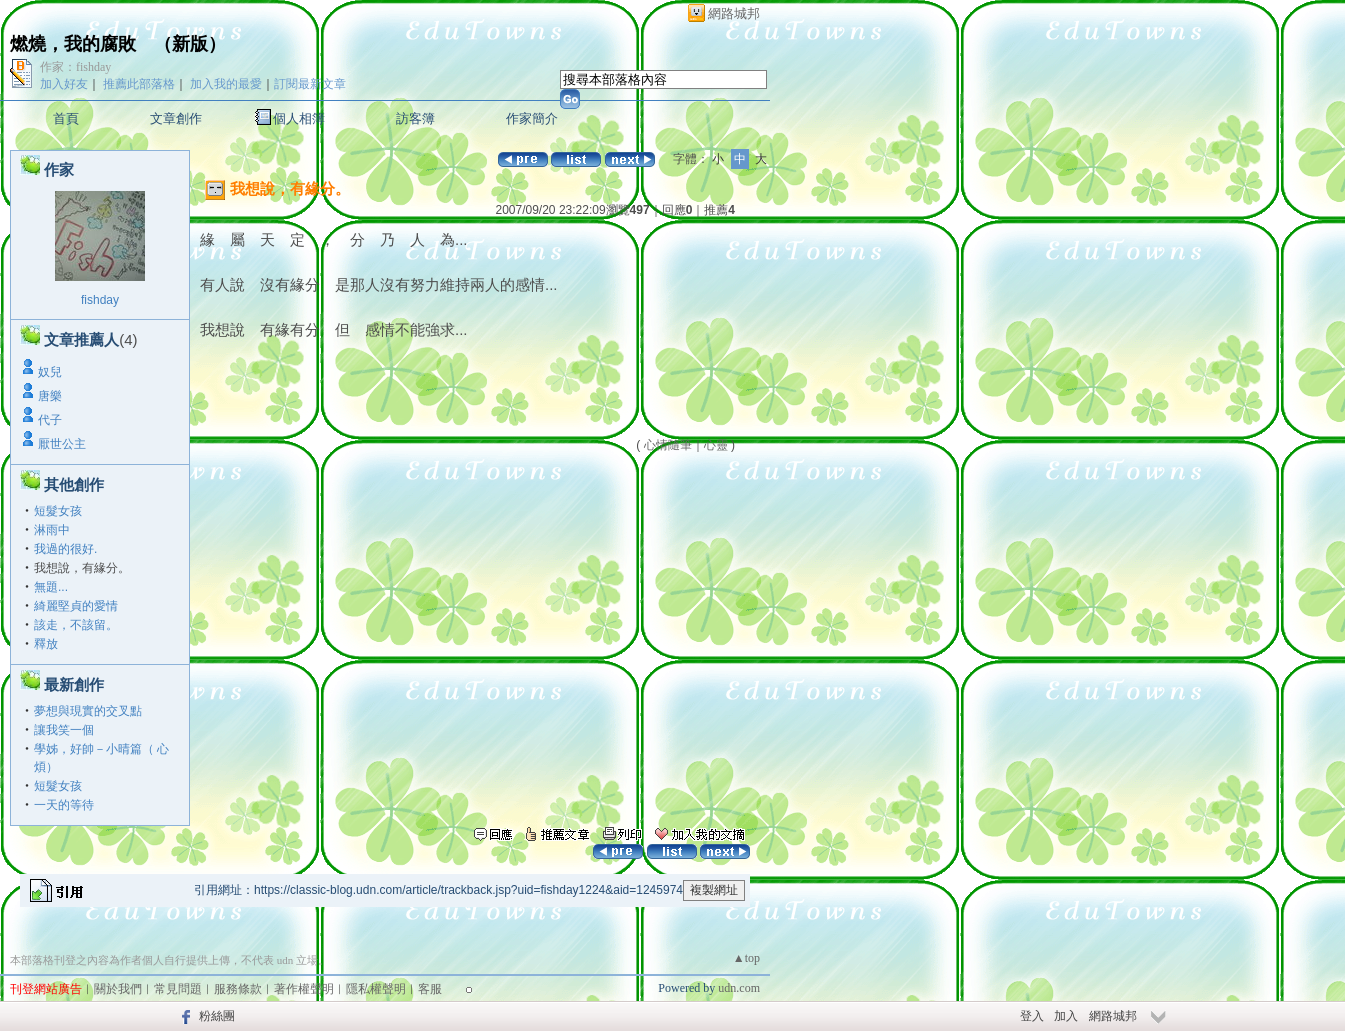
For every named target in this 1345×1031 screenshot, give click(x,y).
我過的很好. (65, 549)
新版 (190, 44)
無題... (51, 587)
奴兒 (50, 372)
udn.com (739, 988)
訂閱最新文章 (310, 84)
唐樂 (50, 396)
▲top (746, 958)
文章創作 (176, 118)
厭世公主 (62, 444)
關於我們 (118, 989)
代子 (50, 420)
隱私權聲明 (376, 989)
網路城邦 (734, 13)
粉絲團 (217, 1016)
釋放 (46, 644)
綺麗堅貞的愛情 (76, 606)
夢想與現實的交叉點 (88, 711)
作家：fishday (75, 67)
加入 (1066, 1016)
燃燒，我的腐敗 (73, 44)
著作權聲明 (304, 989)
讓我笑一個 (64, 730)
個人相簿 (299, 118)
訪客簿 (415, 118)
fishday (100, 300)
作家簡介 (532, 118)
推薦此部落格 (139, 84)
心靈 (716, 445)
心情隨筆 (668, 445)
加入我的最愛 (226, 84)
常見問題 (178, 989)
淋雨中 (52, 530)
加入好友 (64, 84)
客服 (430, 989)
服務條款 (238, 989)
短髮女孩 (58, 511)
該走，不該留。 (76, 625)
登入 (1032, 1016)
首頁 (66, 118)
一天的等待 (64, 805)
